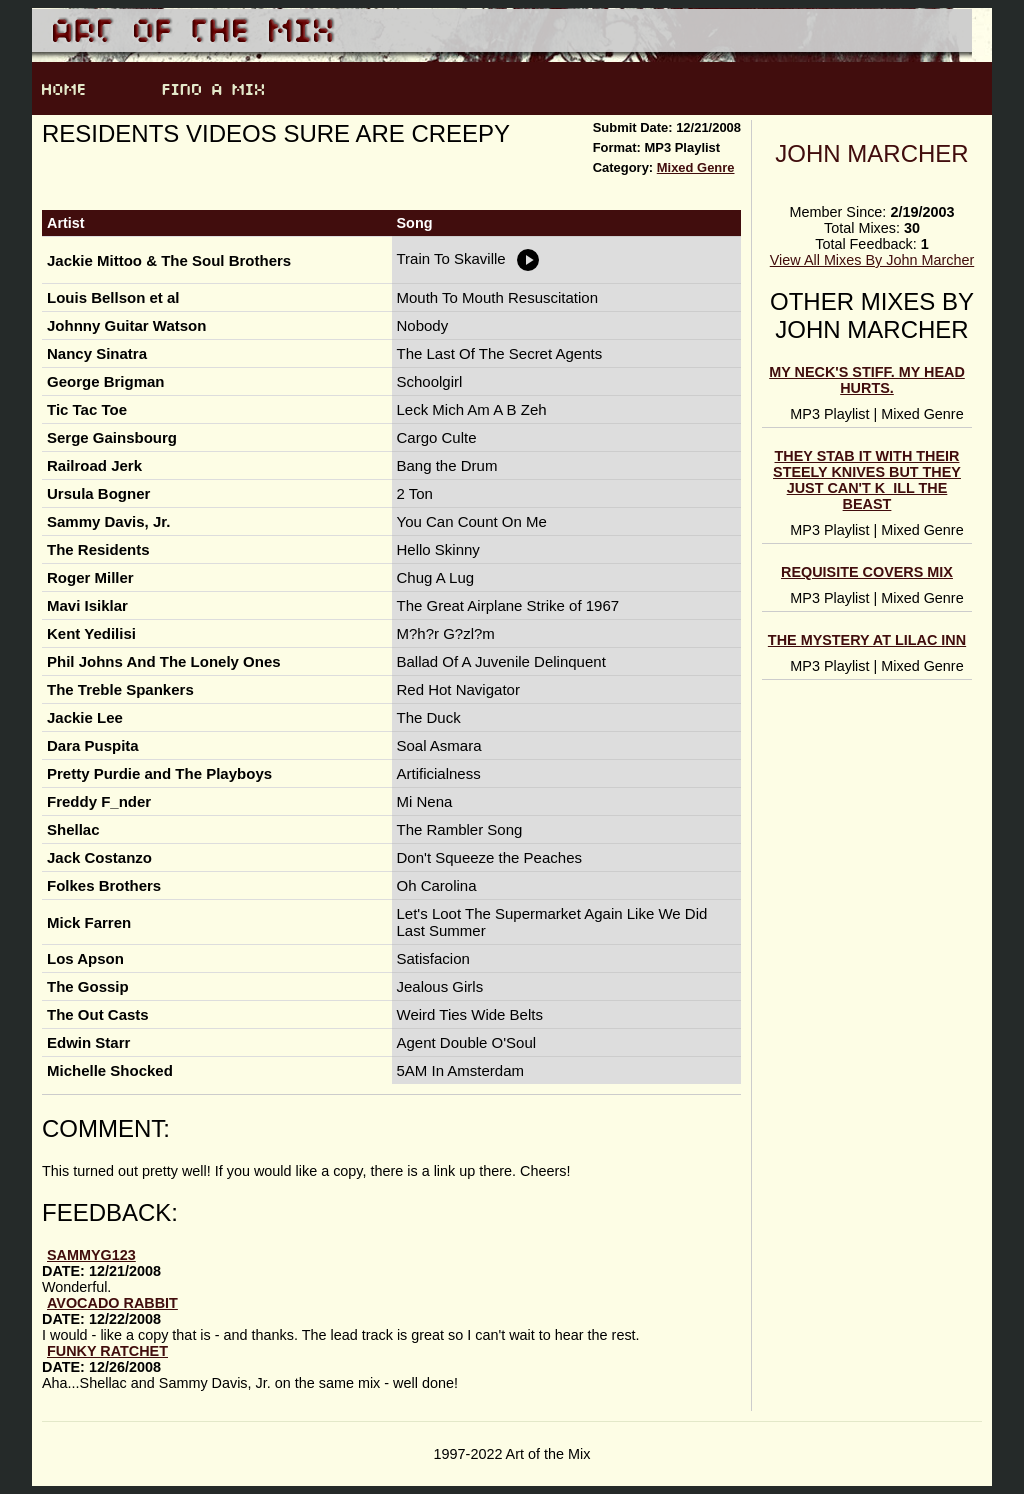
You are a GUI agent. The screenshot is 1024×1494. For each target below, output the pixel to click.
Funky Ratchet (107, 1351)
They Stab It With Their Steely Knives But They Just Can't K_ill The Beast (867, 480)
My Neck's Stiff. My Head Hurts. (867, 380)
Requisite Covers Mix (867, 572)
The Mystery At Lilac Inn (867, 640)
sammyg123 (91, 1255)
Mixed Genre (696, 167)
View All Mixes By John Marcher (872, 260)
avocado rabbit (112, 1303)
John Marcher (871, 153)
